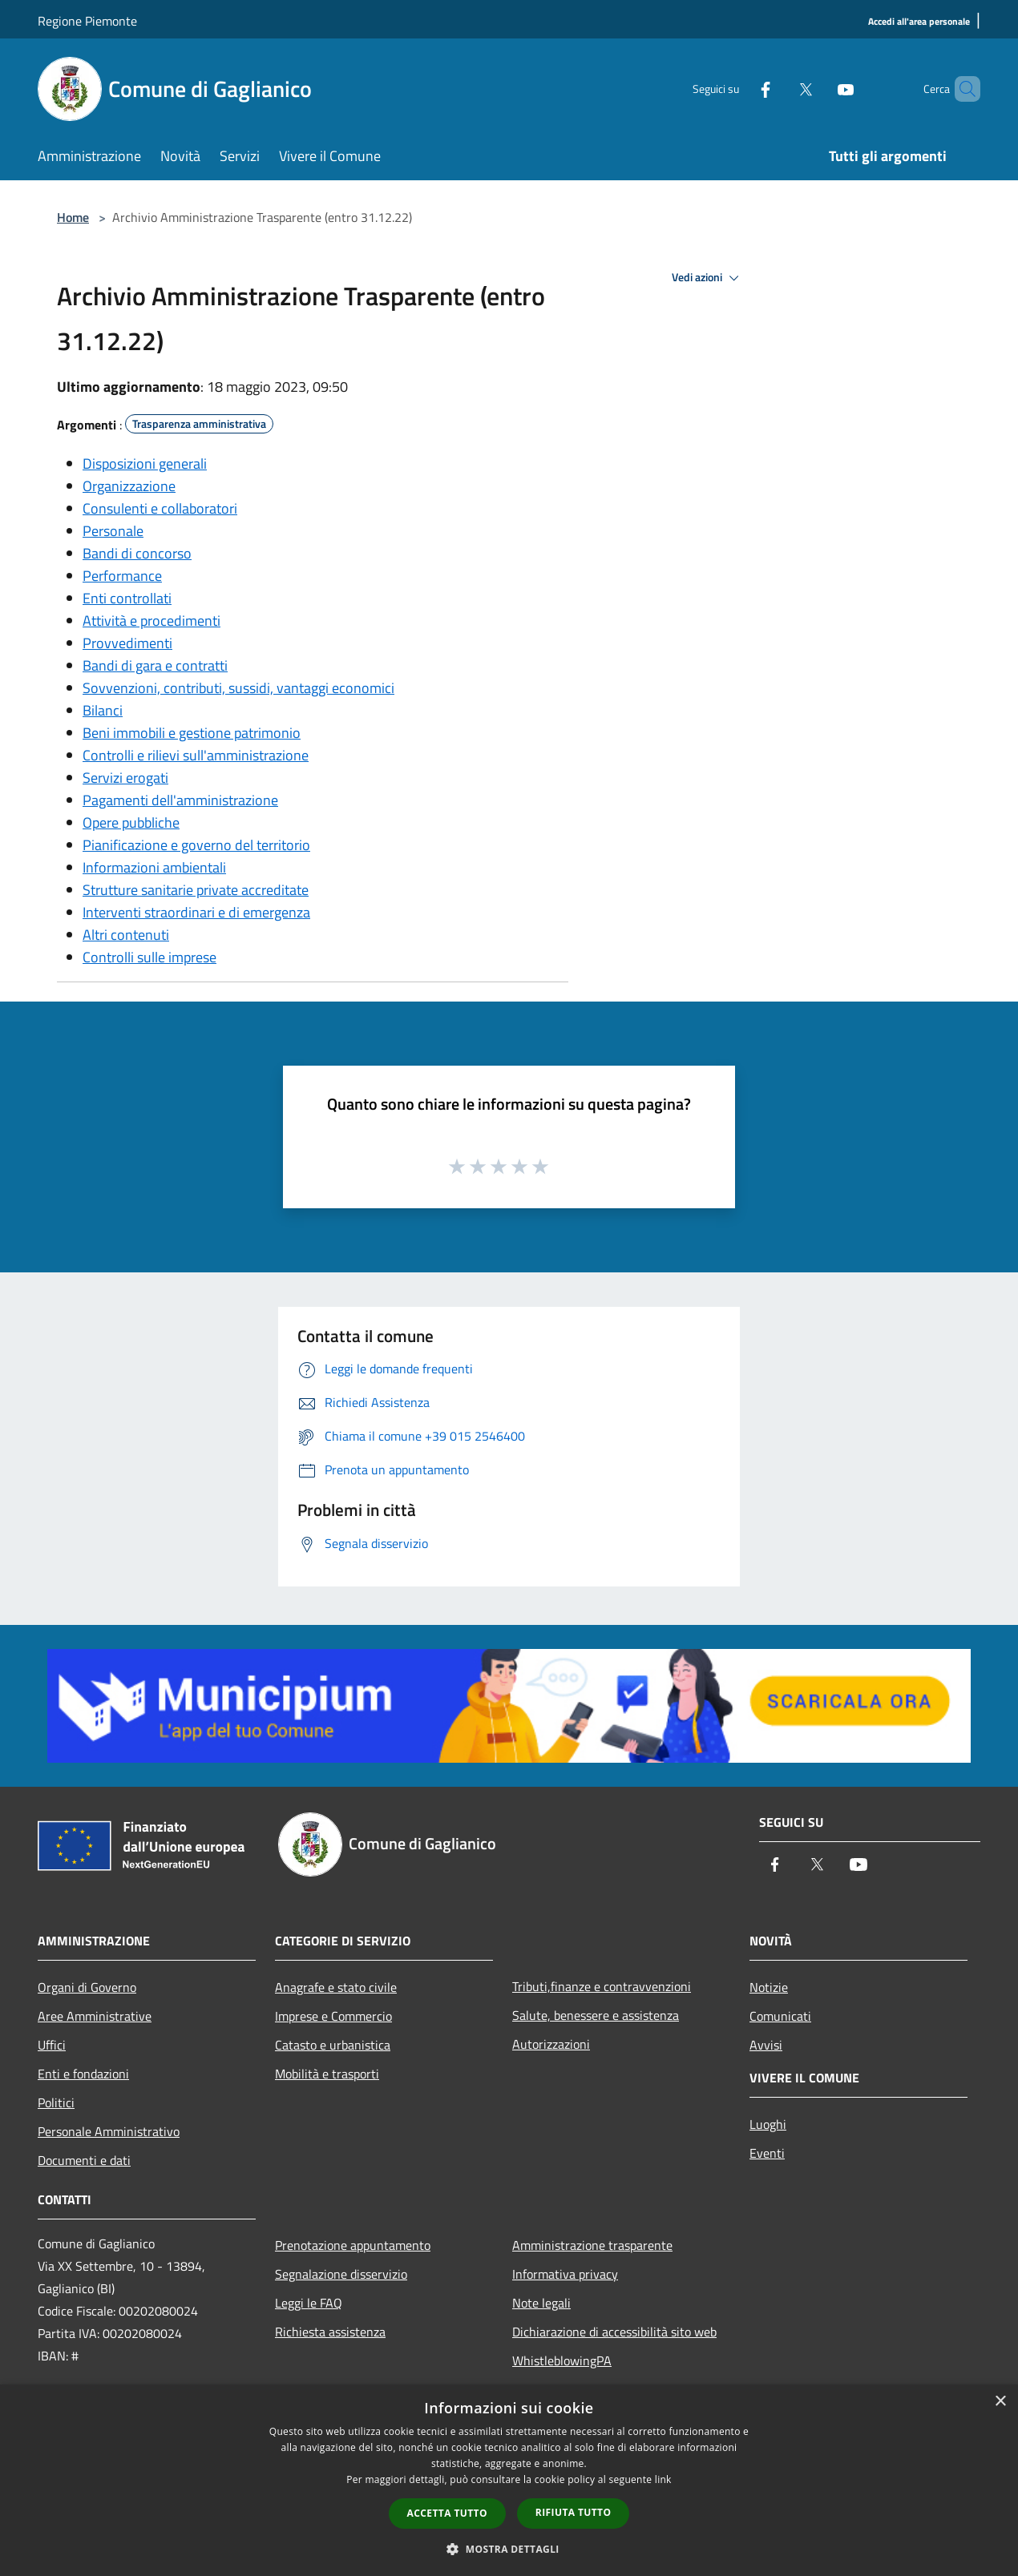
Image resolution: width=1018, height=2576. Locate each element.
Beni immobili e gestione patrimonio (192, 733)
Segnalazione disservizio (341, 2274)
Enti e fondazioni (83, 2073)
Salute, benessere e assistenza (595, 2015)
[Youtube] (818, 88)
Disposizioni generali (145, 463)
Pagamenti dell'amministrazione (180, 800)
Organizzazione (129, 486)
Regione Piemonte (87, 20)
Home (73, 217)
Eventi (767, 2153)
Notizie (768, 1987)
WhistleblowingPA (562, 2360)
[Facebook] (738, 88)
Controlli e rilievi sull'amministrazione (196, 755)
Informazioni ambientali (154, 867)
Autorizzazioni (551, 2044)
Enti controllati (127, 598)
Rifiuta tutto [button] (573, 2512)
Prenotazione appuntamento (352, 2245)
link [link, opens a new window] (663, 2479)
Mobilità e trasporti (327, 2073)
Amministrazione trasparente (592, 2245)
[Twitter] (778, 88)
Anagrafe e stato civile (336, 1987)
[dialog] (509, 2480)
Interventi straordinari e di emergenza (196, 912)
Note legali (541, 2302)
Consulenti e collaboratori (160, 508)
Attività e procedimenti (151, 620)
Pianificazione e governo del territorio (196, 845)
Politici (56, 2102)
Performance (122, 576)
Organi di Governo (87, 1987)
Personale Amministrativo (109, 2131)
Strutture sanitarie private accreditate (196, 890)
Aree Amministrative (94, 2016)
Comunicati (780, 2016)
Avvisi (765, 2044)
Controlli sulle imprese (149, 957)
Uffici (52, 2044)
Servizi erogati (125, 777)
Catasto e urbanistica (332, 2044)
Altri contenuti (126, 934)
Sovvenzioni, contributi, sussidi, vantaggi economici (238, 688)
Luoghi (767, 2124)
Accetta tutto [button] (447, 2513)
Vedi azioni (708, 278)
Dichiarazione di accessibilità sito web (614, 2331)
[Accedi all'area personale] (919, 22)
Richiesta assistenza (330, 2331)
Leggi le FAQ (308, 2302)
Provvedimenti (127, 643)
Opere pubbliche (131, 822)
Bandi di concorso (137, 553)
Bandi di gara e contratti (155, 665)
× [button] (1000, 2402)
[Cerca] (961, 89)
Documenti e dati (84, 2160)
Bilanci (103, 710)
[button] (509, 2549)
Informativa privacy (565, 2274)
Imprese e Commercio (333, 2016)
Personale (113, 531)
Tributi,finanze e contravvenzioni (601, 1986)
